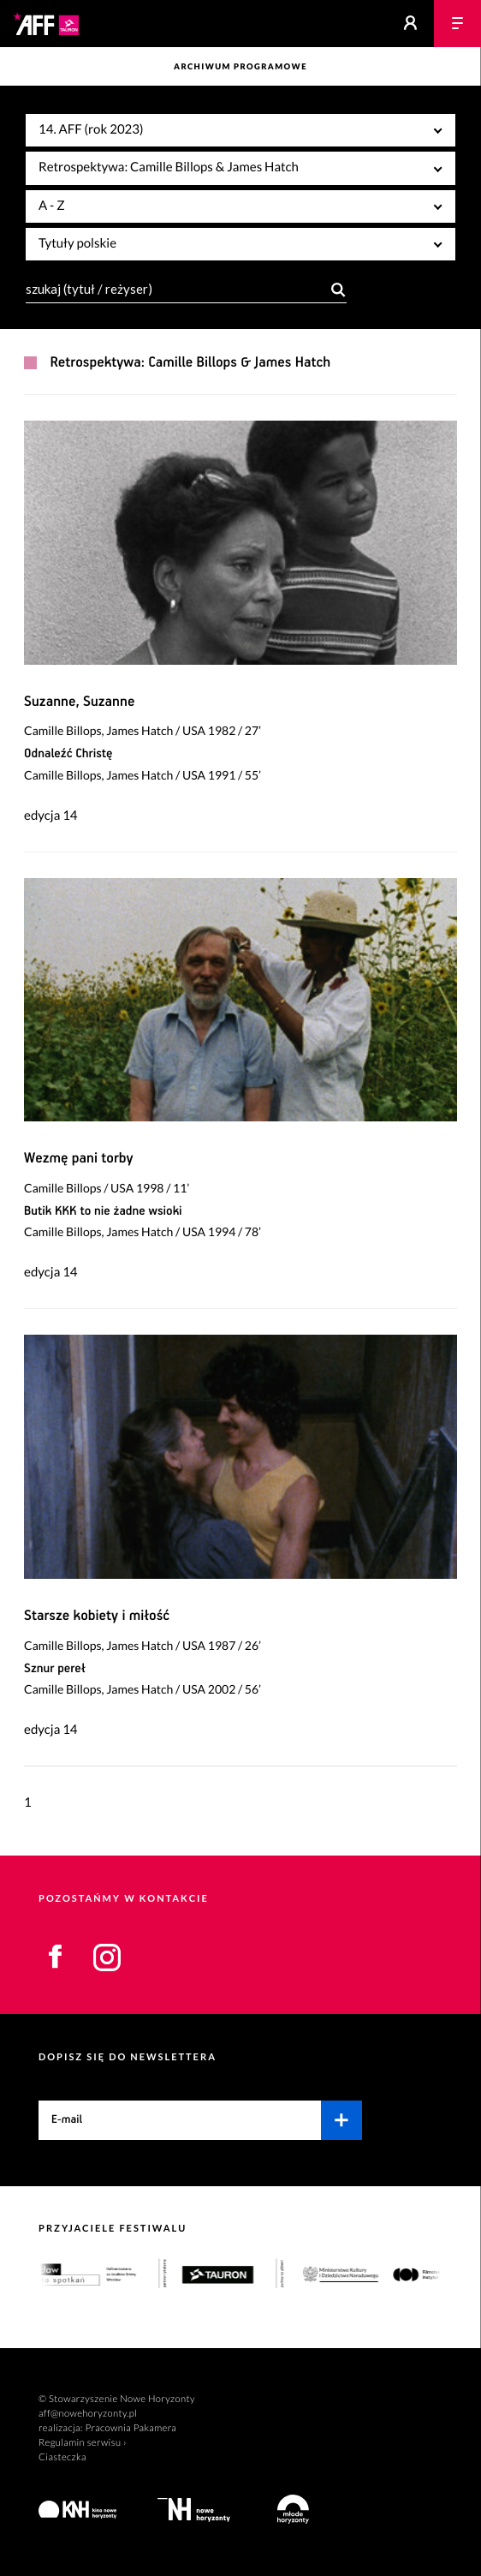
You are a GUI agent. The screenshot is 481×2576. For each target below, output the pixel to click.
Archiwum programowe (240, 67)
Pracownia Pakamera (130, 2428)
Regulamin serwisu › (83, 2442)
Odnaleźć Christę (68, 755)
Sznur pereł (55, 1669)
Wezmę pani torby (79, 1159)
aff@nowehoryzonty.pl (88, 2413)
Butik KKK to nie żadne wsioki (103, 1212)
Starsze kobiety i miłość (96, 1616)
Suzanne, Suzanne (79, 702)
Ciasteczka (62, 2457)
